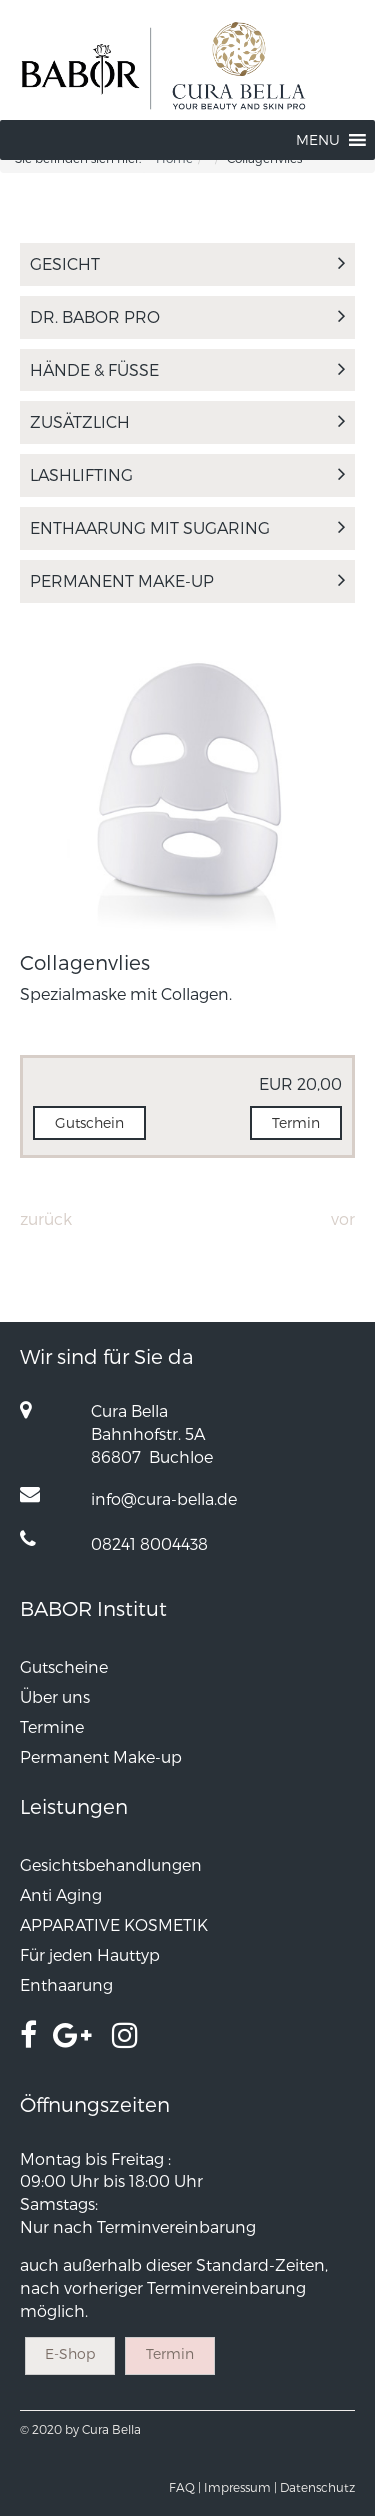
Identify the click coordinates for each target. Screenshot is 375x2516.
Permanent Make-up (187, 580)
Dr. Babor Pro (187, 316)
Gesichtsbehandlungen (111, 1864)
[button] (318, 140)
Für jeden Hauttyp (90, 1954)
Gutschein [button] (89, 1122)
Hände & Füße (187, 369)
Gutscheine (64, 1666)
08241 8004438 (149, 1543)
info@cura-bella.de (164, 1498)
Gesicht (187, 263)
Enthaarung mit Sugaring (187, 527)
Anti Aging (61, 1894)
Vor (343, 1218)
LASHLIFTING (187, 474)
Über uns (55, 1696)
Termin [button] (296, 1122)
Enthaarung (66, 1984)
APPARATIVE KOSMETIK (114, 1924)
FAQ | (185, 2487)
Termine (52, 1726)
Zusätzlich (187, 421)
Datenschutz (317, 2487)
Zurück (46, 1218)
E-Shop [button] (70, 2353)
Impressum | (240, 2487)
